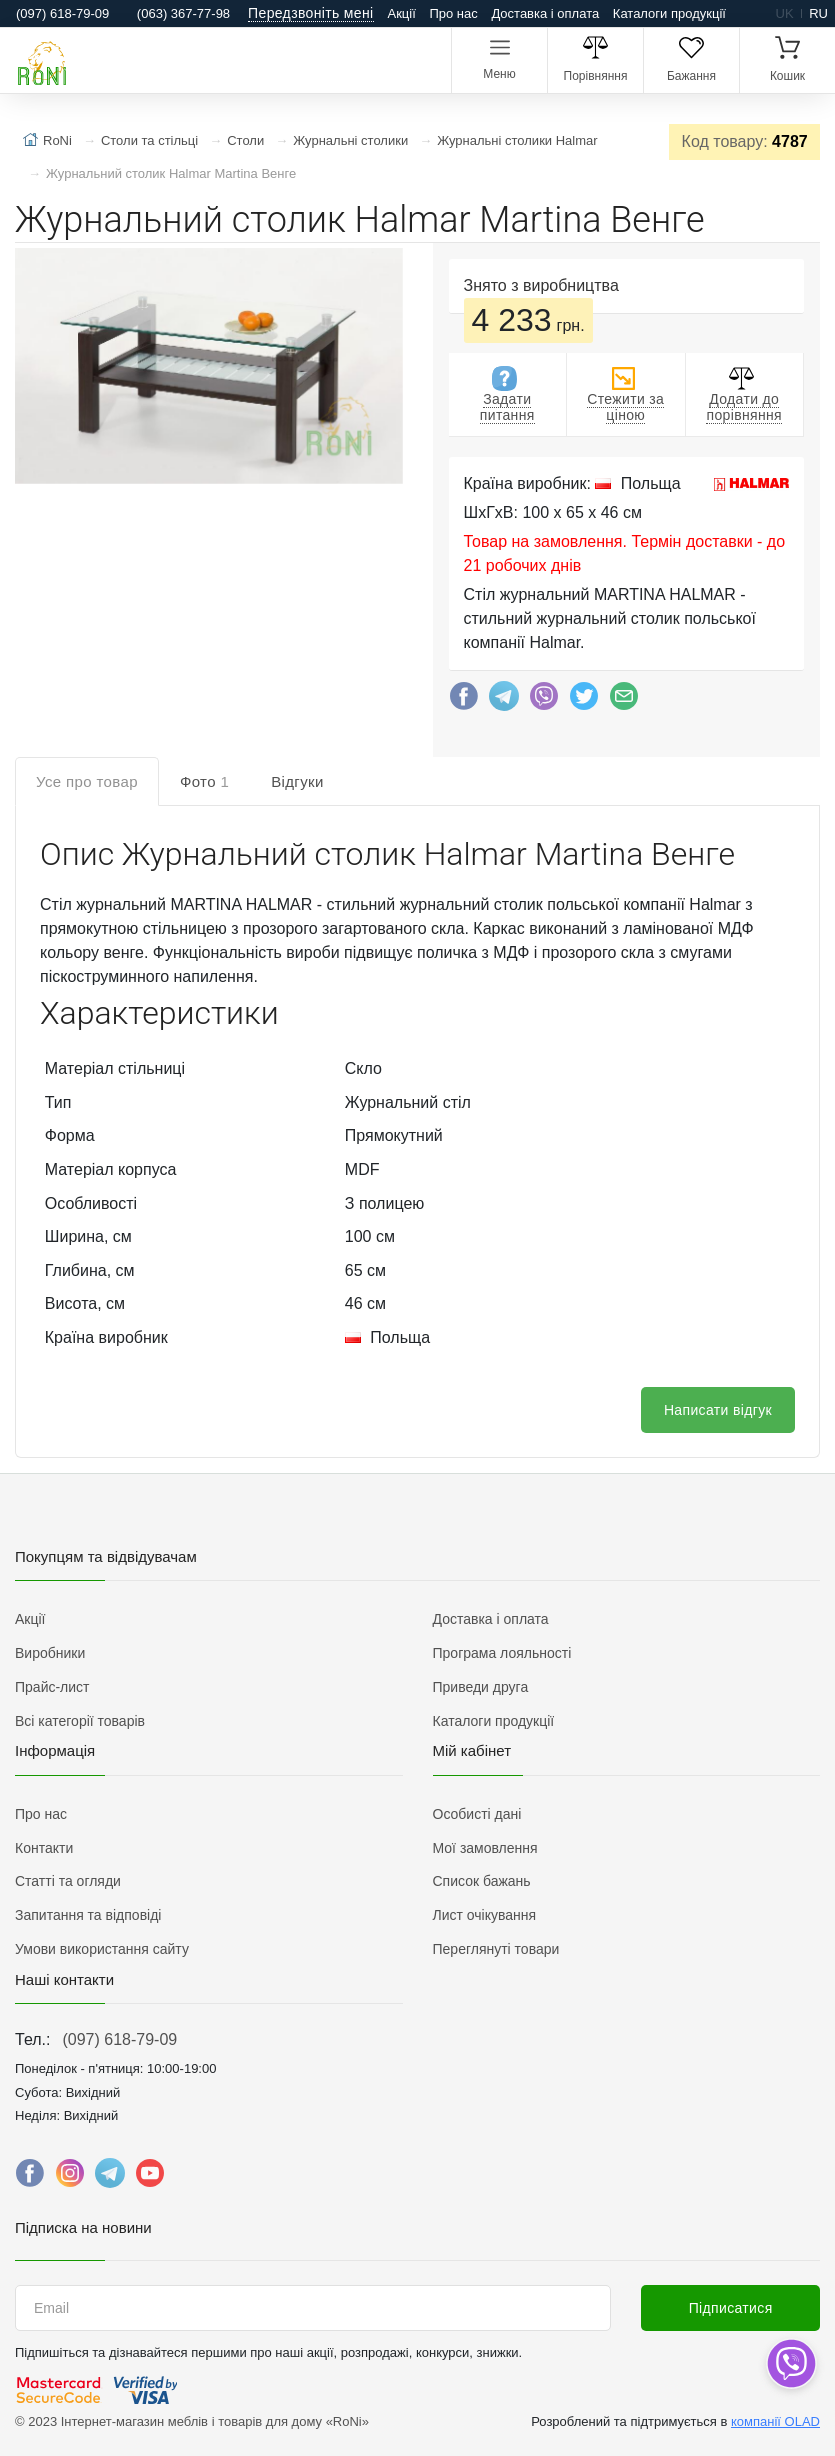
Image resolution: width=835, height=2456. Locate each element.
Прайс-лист (52, 1687)
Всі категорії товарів (80, 1721)
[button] (207, 368)
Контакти (44, 1848)
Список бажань (482, 1881)
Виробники (50, 1653)
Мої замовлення (485, 1848)
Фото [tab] (204, 781)
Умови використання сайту (102, 1949)
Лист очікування (485, 1915)
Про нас (453, 13)
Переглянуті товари (496, 1949)
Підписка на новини (83, 2227)
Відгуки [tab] (297, 781)
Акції (402, 13)
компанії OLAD (775, 2421)
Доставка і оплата (545, 13)
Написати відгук (718, 1410)
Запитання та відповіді (88, 1915)
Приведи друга (481, 1687)
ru (818, 13)
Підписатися (731, 2308)
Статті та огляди (68, 1881)
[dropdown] (790, 2363)
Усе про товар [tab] (87, 781)
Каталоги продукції (669, 13)
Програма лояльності (502, 1653)
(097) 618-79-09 (119, 2039)
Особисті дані (477, 1814)
